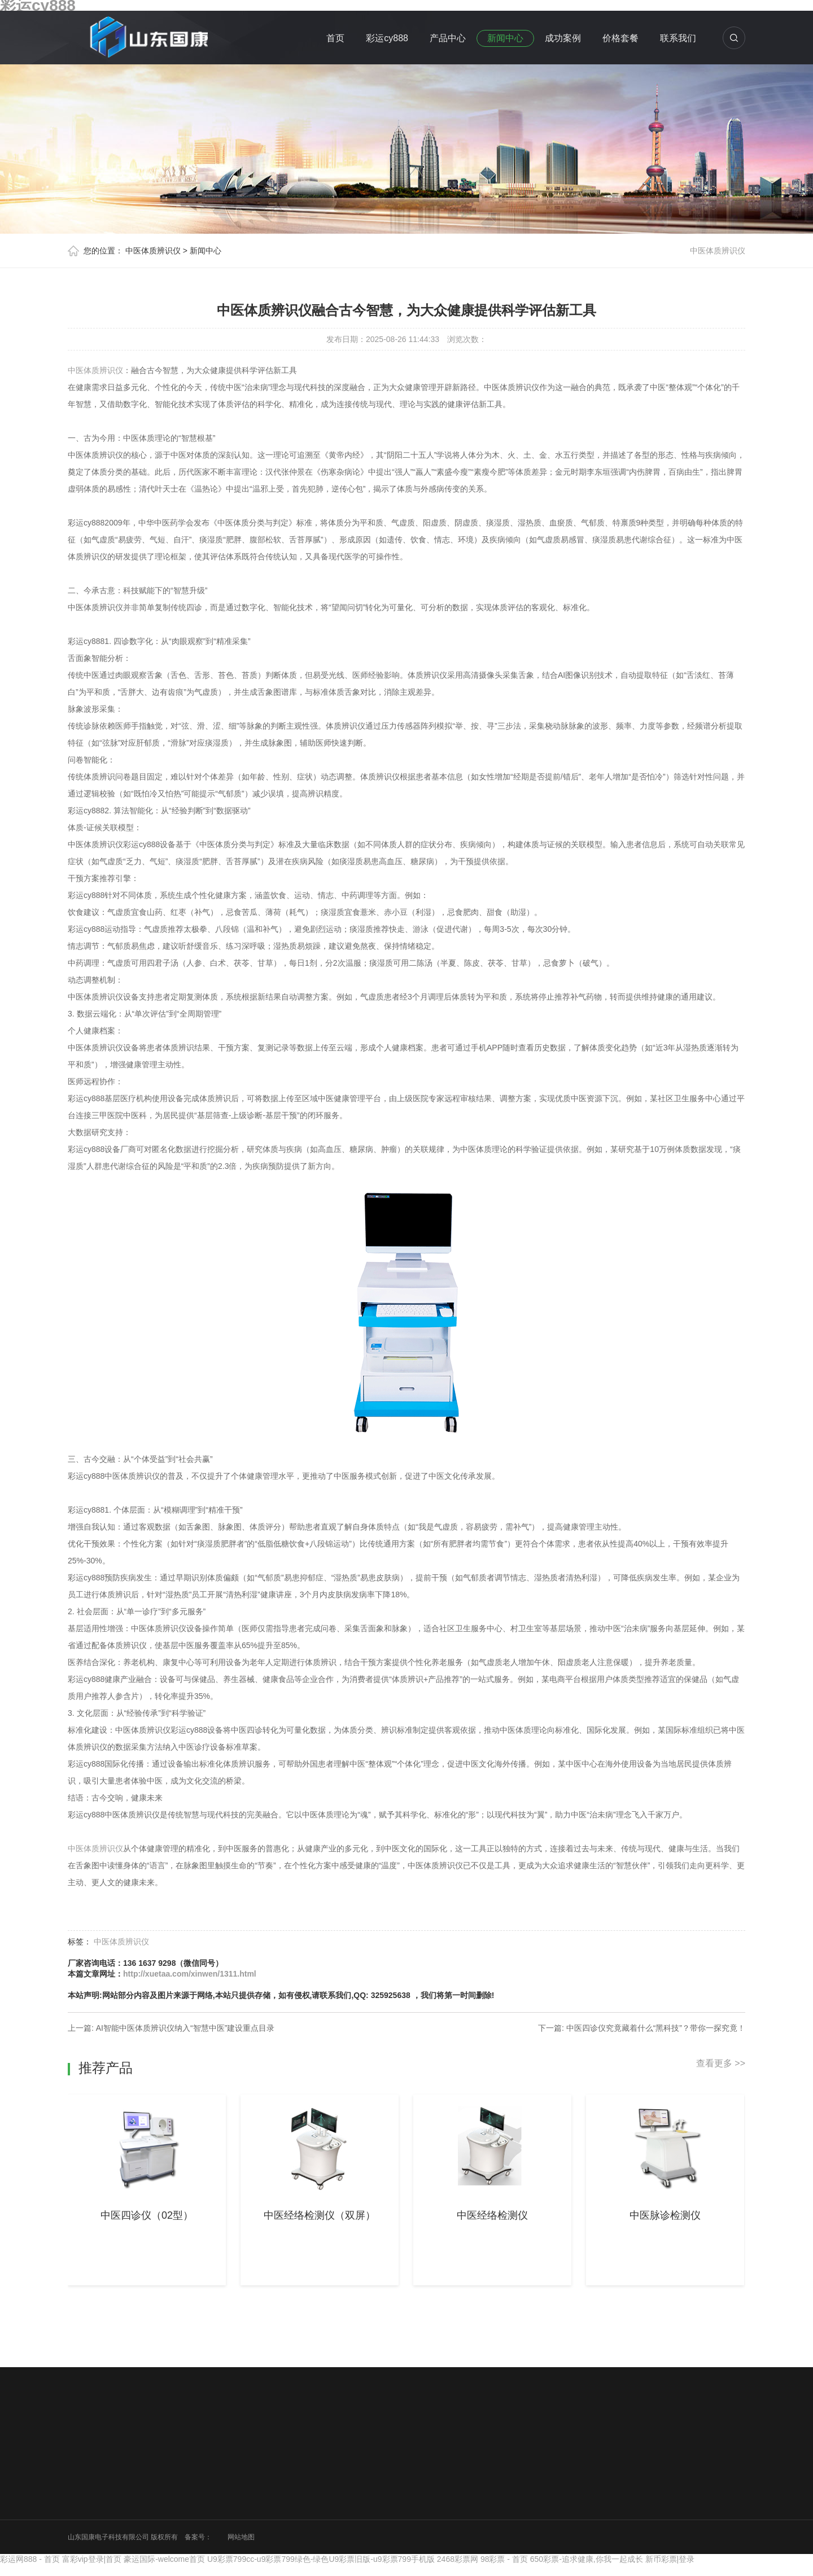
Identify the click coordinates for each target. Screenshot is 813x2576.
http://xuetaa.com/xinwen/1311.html (189, 1973)
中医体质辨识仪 (153, 250)
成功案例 (563, 38)
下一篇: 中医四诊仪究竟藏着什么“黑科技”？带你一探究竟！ (641, 2027)
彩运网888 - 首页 (30, 2559)
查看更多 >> (720, 2063)
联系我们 (678, 38)
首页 (335, 38)
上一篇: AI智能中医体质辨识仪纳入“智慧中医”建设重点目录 (171, 2027)
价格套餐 (620, 38)
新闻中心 (505, 38)
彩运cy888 (387, 38)
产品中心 (448, 38)
